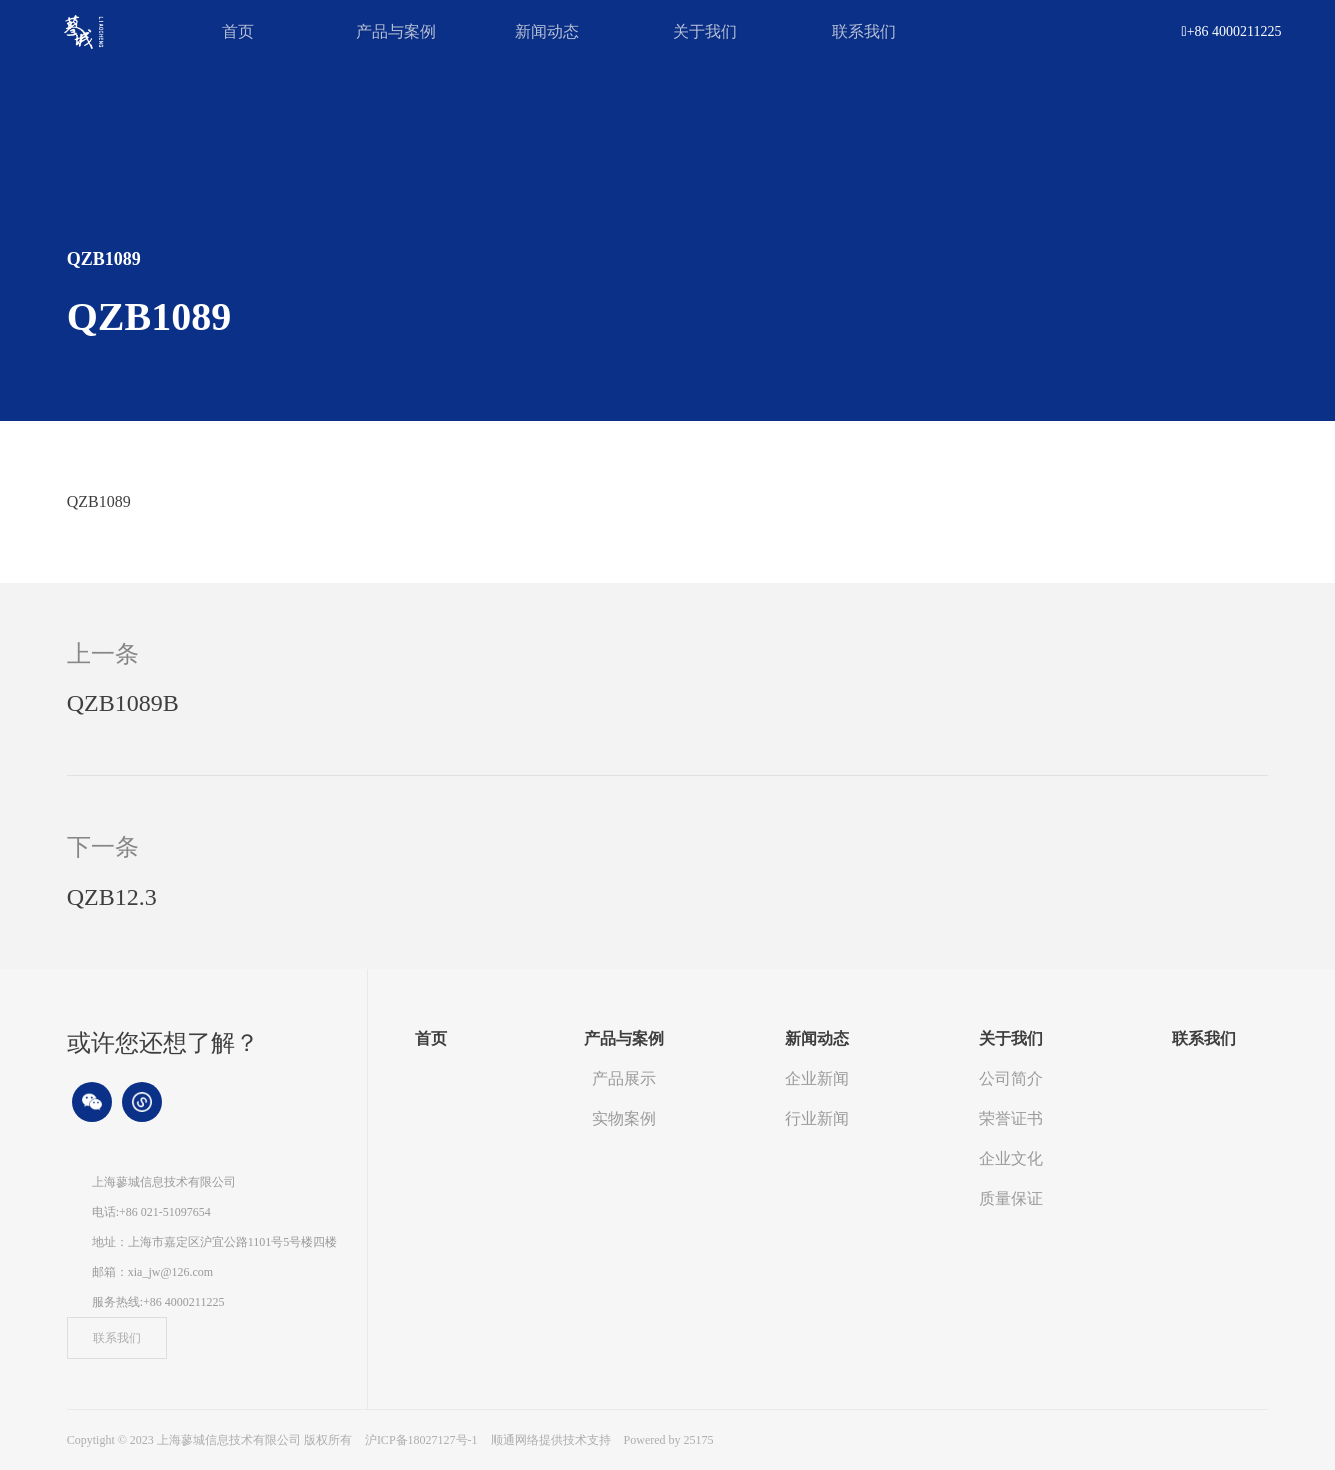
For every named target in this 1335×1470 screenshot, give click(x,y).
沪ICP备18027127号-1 (421, 1440)
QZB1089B (123, 703)
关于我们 (705, 31)
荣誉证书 (1011, 1118)
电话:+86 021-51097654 (151, 1212)
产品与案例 (396, 31)
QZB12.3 (112, 897)
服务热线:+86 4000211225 (158, 1302)
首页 (238, 31)
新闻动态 (547, 31)
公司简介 (1011, 1078)
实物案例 (624, 1118)
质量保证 (1011, 1198)
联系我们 (864, 31)
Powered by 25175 (669, 1440)
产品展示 (624, 1078)
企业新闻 (817, 1078)
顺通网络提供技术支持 (552, 1440)
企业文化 (1011, 1158)
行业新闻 (817, 1118)
